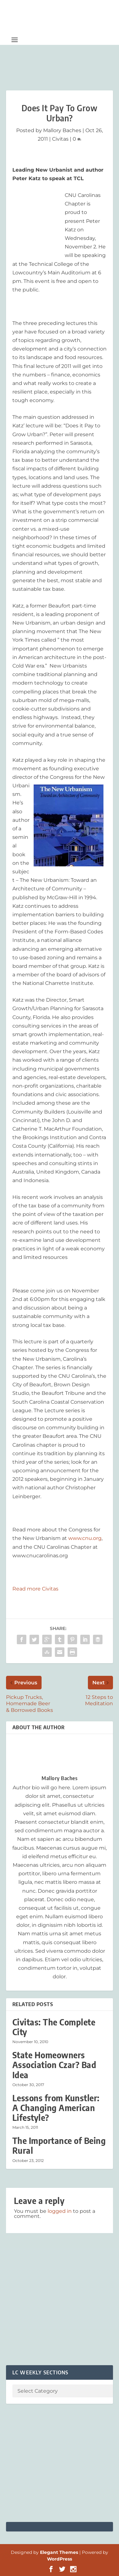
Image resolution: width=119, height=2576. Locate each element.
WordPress (59, 2559)
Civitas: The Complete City (54, 2027)
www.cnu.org (85, 1538)
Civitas (60, 139)
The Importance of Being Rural (59, 2145)
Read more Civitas (35, 1589)
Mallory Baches (62, 130)
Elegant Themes (59, 2552)
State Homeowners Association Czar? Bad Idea (54, 2065)
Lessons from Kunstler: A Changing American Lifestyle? (56, 2108)
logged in (60, 2211)
